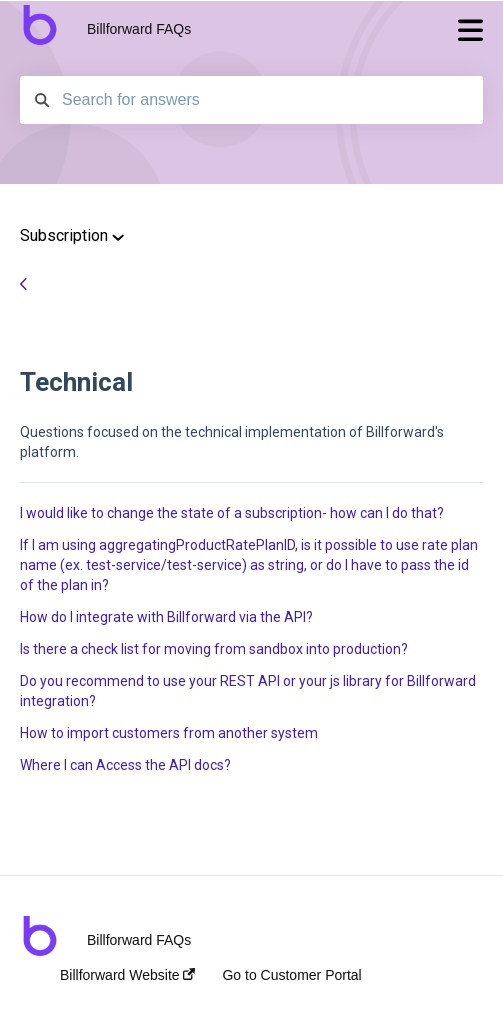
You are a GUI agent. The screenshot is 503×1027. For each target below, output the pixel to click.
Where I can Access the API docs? (125, 765)
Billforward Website (127, 975)
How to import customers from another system (169, 733)
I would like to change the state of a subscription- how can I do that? (232, 513)
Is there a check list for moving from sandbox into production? (214, 649)
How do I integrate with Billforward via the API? (166, 617)
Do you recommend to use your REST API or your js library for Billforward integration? (248, 691)
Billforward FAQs (139, 29)
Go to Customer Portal (291, 975)
